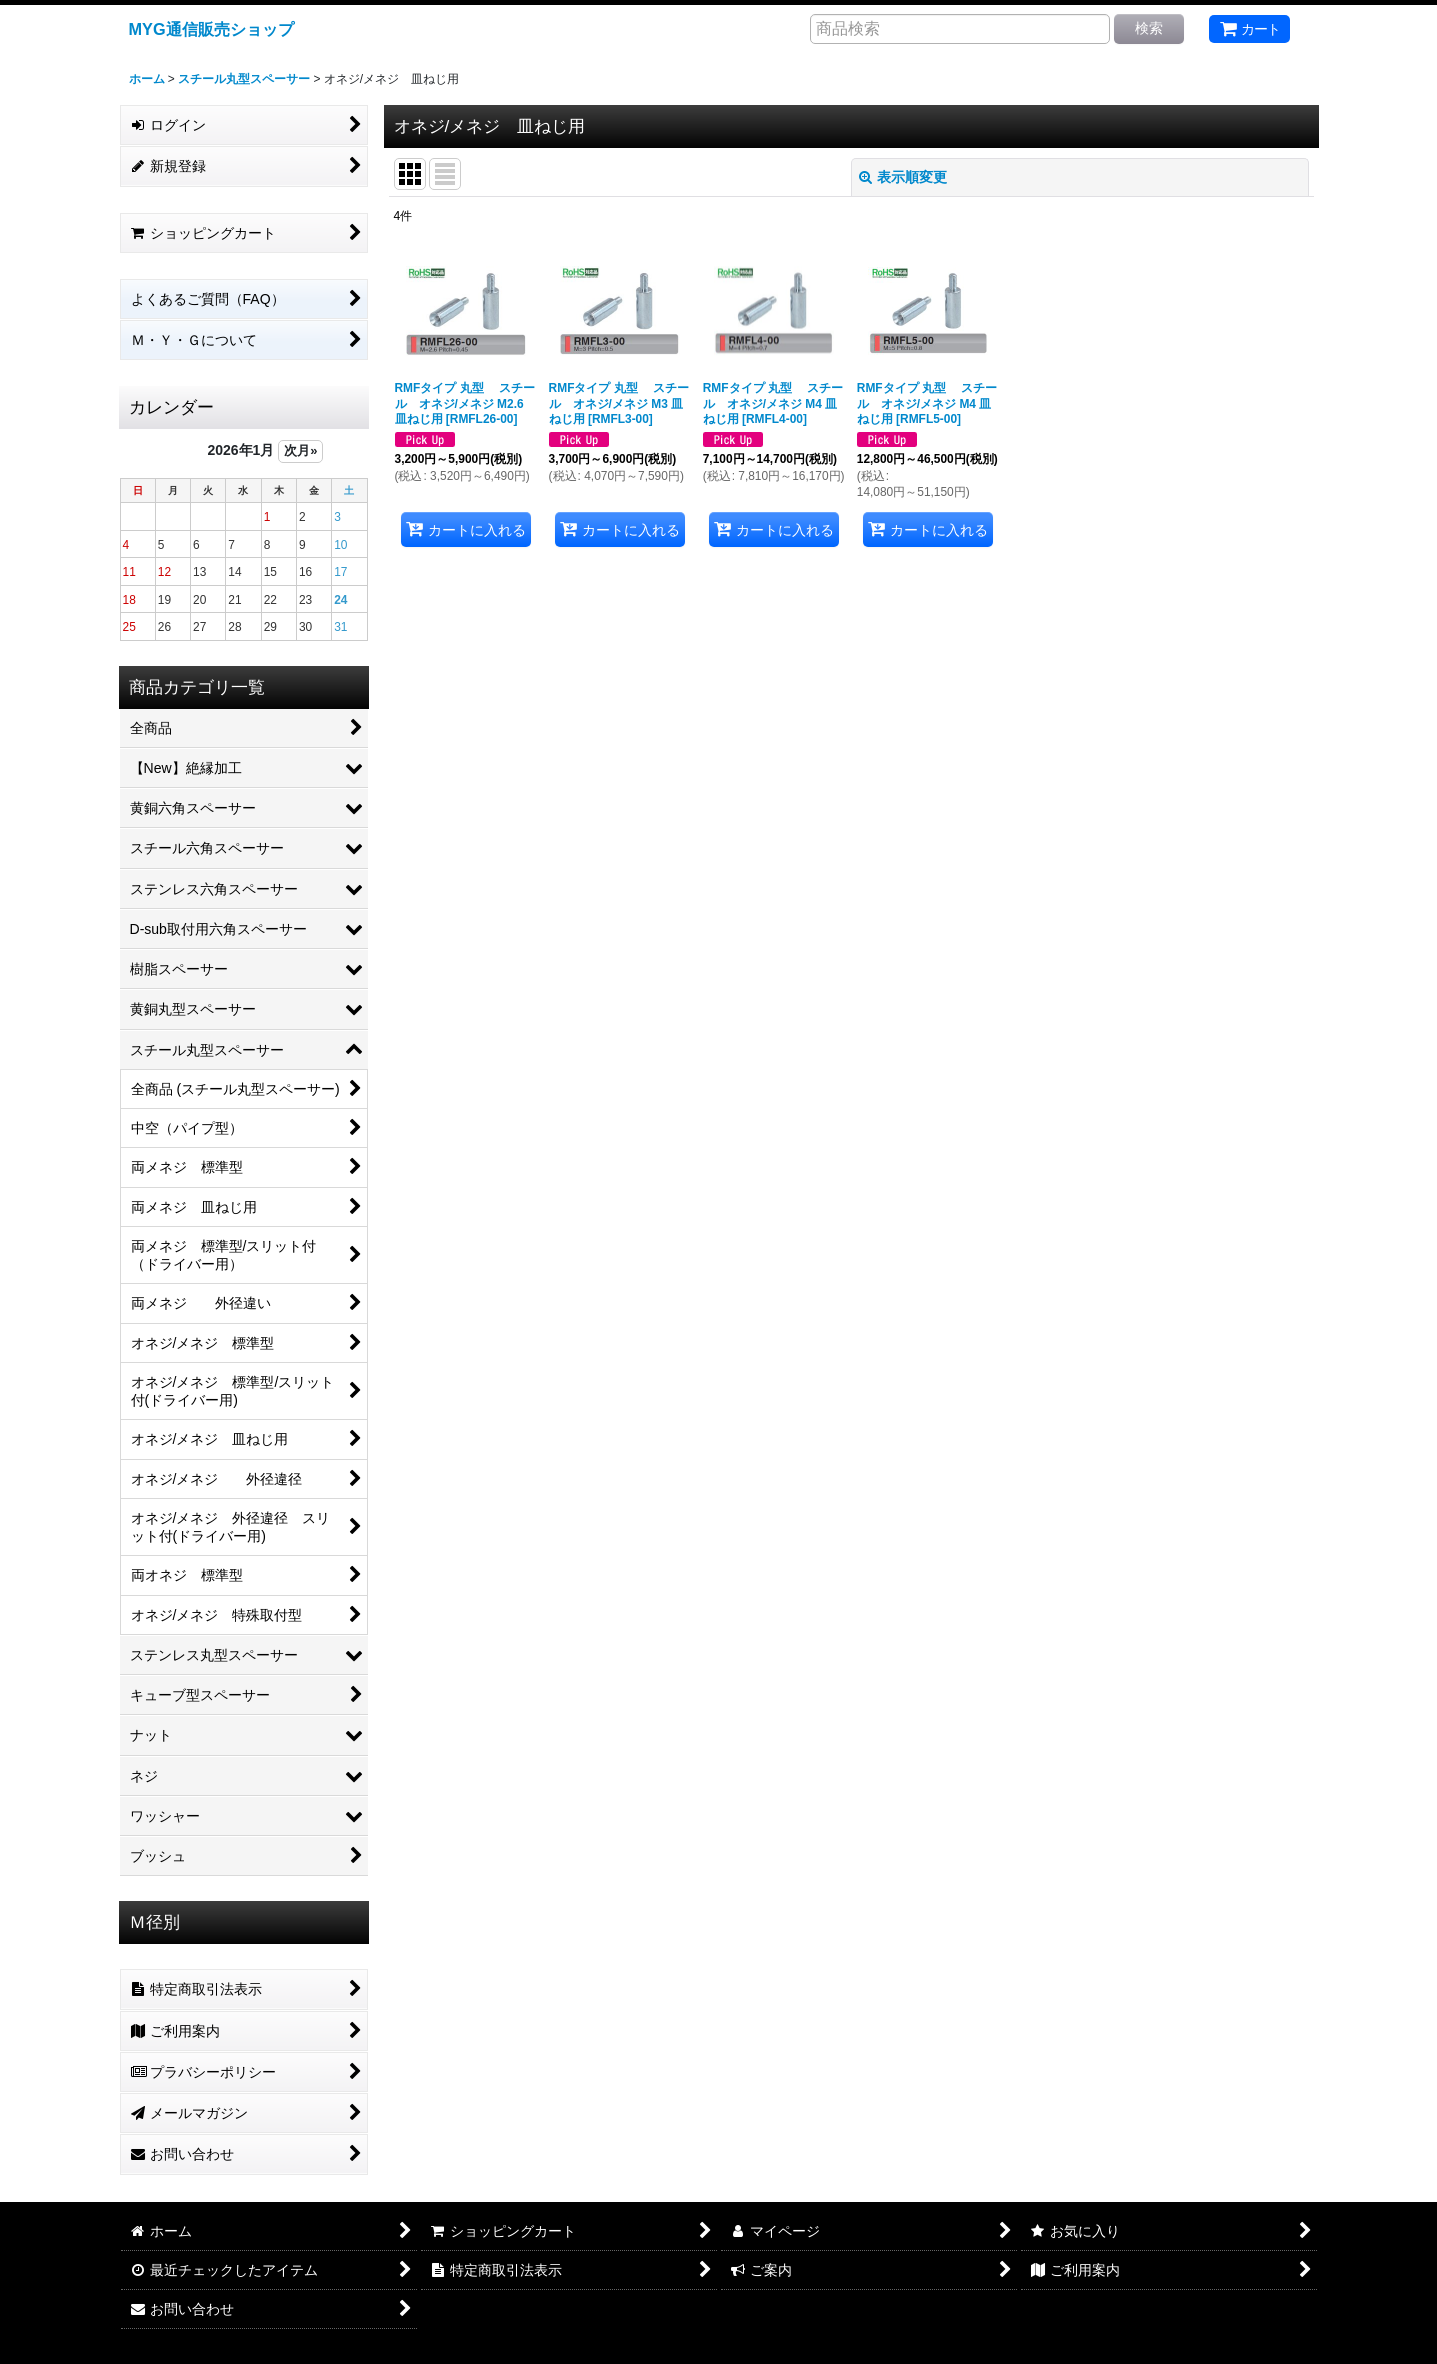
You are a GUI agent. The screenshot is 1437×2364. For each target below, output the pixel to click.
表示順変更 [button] (903, 177)
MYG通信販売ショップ (211, 29)
